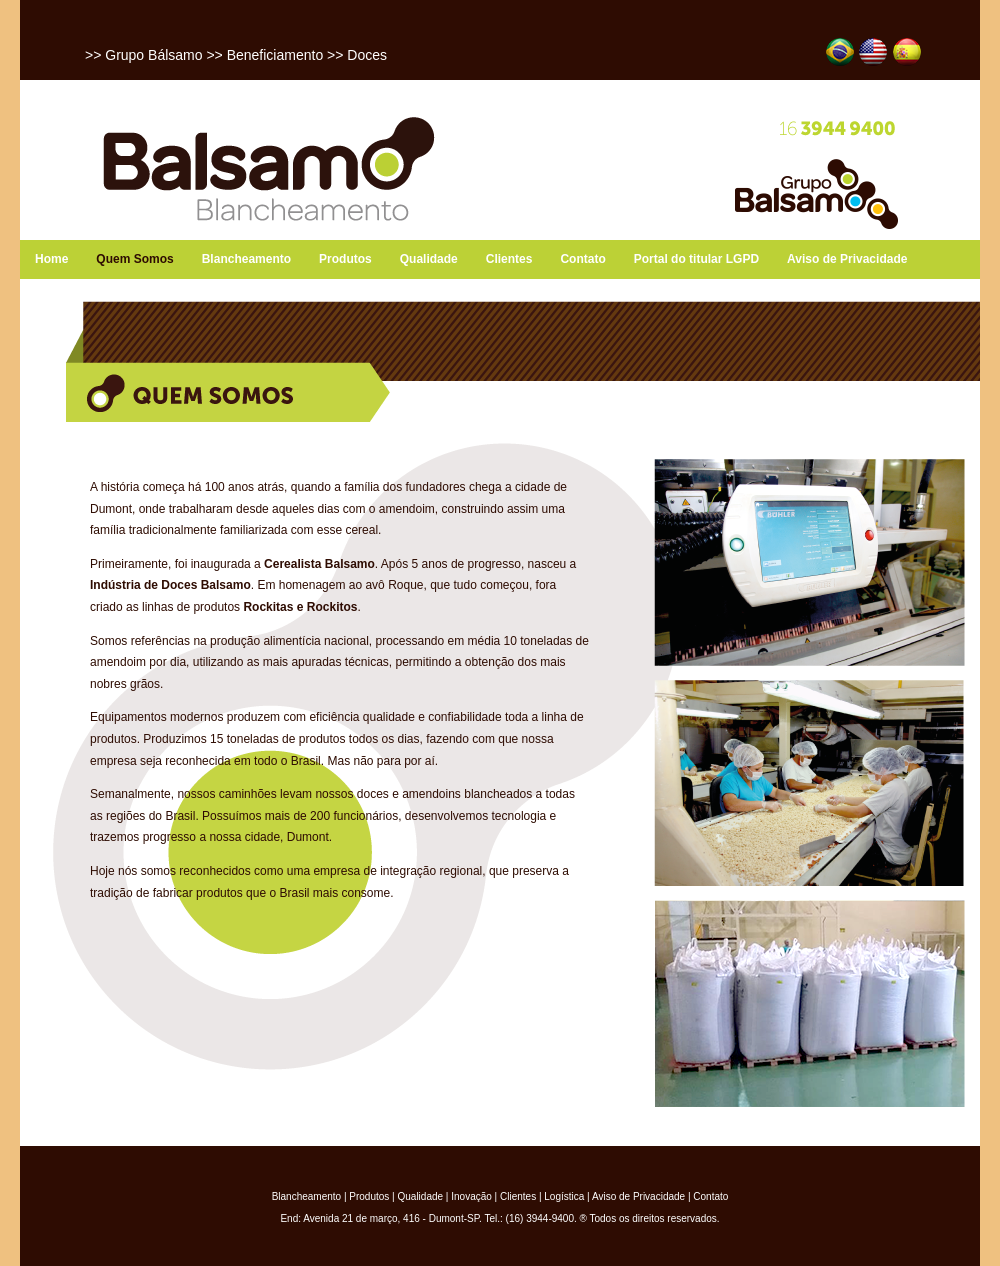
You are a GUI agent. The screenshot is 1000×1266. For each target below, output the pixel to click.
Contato (582, 259)
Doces (367, 55)
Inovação (471, 1196)
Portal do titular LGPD (696, 259)
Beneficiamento (275, 55)
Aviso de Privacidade (847, 259)
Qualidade (429, 259)
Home (51, 259)
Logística (564, 1196)
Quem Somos (134, 259)
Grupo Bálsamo (153, 55)
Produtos (345, 259)
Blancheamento (246, 259)
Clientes (509, 259)
